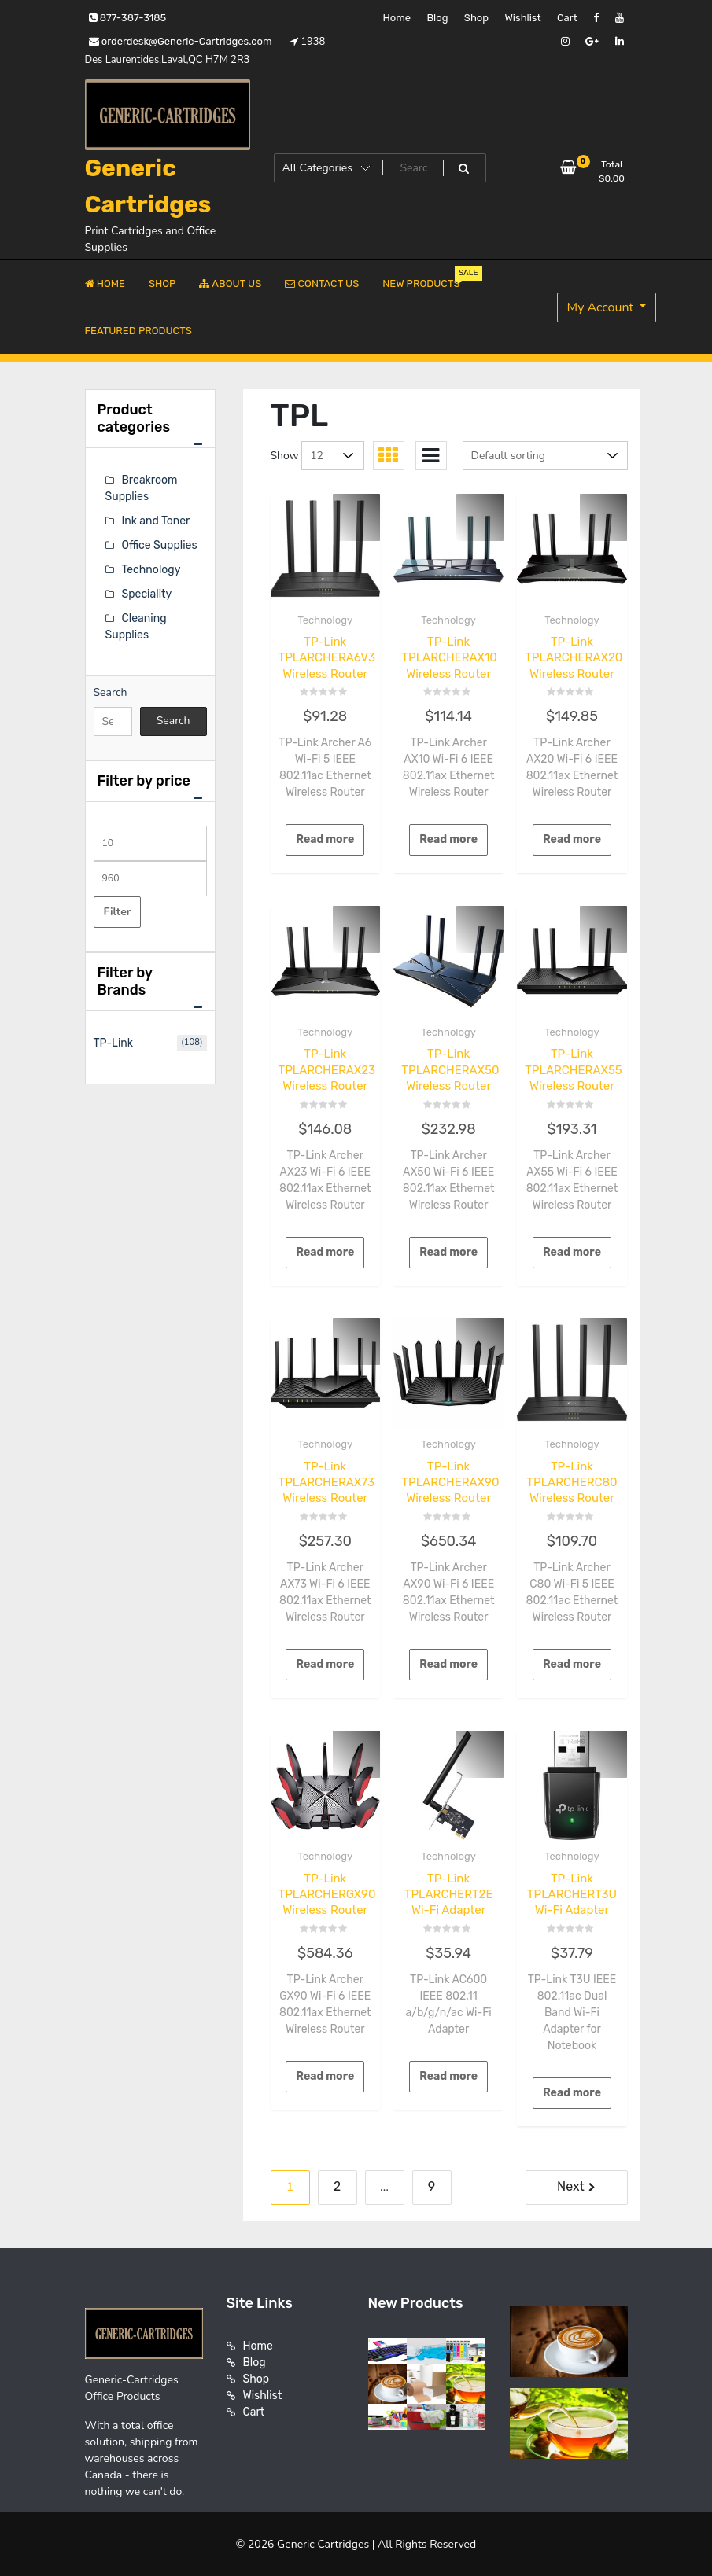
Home (396, 18)
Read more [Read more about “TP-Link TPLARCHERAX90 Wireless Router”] (448, 1664)
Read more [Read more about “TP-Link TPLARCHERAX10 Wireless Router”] (448, 839)
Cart (567, 18)
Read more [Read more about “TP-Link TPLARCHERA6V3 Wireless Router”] (325, 839)
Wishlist (522, 18)
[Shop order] (545, 455)
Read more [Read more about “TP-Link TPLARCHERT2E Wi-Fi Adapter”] (448, 2076)
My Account (602, 307)
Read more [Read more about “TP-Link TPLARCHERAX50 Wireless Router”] (448, 1252)
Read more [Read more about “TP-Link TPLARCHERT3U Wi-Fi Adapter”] (572, 2092)
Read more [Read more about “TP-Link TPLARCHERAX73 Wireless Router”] (325, 1664)
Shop (476, 18)
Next (571, 2186)
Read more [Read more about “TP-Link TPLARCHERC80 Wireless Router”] (572, 1664)
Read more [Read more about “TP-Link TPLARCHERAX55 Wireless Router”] (572, 1252)
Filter (117, 911)
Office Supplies (159, 545)
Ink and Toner (156, 521)
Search (110, 692)
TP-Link (114, 1043)
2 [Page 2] (337, 2186)
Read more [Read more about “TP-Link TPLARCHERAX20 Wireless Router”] (572, 839)
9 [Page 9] (432, 2186)
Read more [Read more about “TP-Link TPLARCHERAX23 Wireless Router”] (325, 1252)
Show (285, 455)
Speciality (147, 594)
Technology (325, 620)
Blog (437, 18)
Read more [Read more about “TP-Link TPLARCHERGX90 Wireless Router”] (325, 2076)
